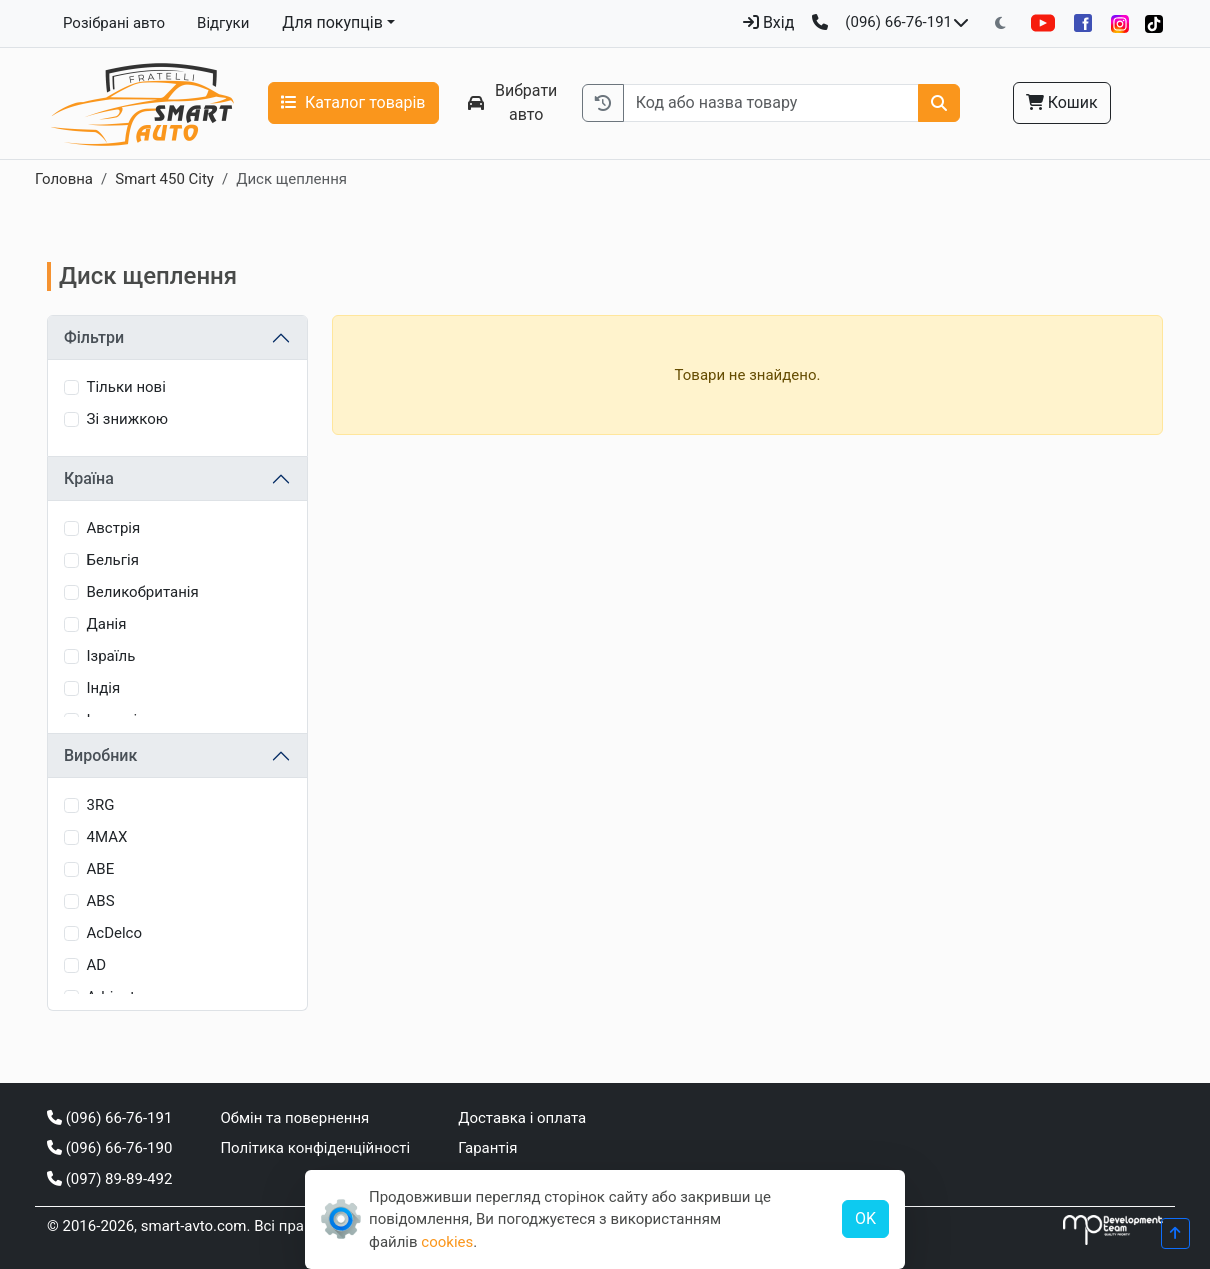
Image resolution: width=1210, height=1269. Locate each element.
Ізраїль (111, 656)
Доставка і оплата (522, 1118)
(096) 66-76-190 (109, 1148)
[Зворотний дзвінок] (820, 23)
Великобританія (143, 592)
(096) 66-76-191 (898, 22)
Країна (89, 478)
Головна (64, 179)
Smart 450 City (164, 179)
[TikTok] (1154, 23)
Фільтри (94, 337)
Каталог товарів (353, 102)
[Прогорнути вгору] (1175, 1233)
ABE (101, 869)
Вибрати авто (513, 102)
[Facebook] (1083, 23)
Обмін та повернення (294, 1118)
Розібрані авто (114, 23)
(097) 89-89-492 (109, 1179)
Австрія (114, 528)
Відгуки (223, 23)
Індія (104, 688)
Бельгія (113, 560)
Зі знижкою (127, 419)
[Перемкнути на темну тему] (1000, 23)
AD (97, 965)
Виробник (100, 755)
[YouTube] (1043, 23)
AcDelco (115, 933)
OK (865, 1218)
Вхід (768, 22)
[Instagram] (1120, 23)
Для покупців (332, 22)
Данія (107, 624)
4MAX (107, 837)
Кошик (1062, 102)
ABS (101, 901)
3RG (101, 805)
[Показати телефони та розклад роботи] (961, 23)
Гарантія (487, 1148)
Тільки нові (126, 387)
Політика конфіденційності (315, 1148)
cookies (447, 1242)
